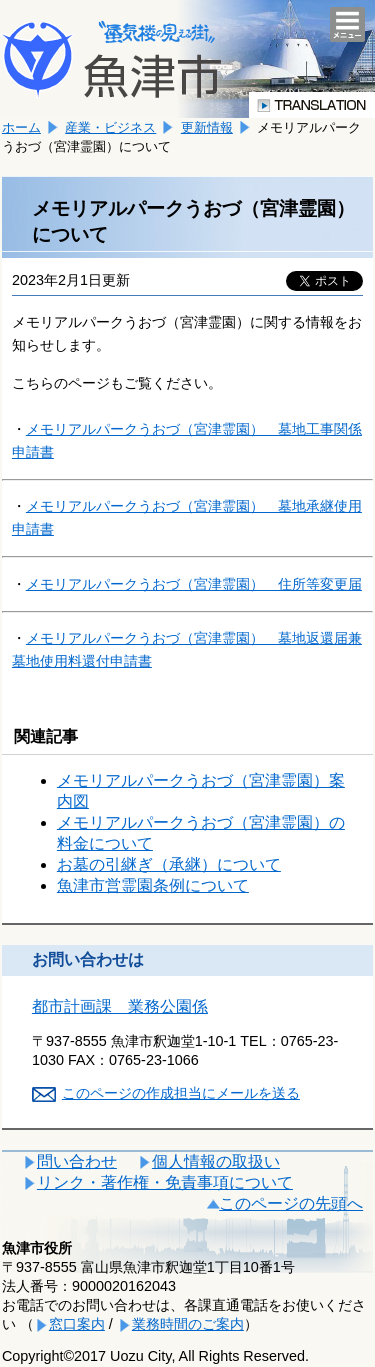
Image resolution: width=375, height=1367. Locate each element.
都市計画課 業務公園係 (120, 1006)
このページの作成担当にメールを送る (181, 1093)
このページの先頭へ (291, 1203)
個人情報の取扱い (216, 1161)
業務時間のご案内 (188, 1324)
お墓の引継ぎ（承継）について (169, 864)
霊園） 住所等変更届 (194, 584)
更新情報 (207, 127)
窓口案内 (77, 1324)
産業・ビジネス (110, 127)
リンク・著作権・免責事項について (165, 1182)
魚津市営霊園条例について (153, 885)
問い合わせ (77, 1161)
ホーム (21, 127)
